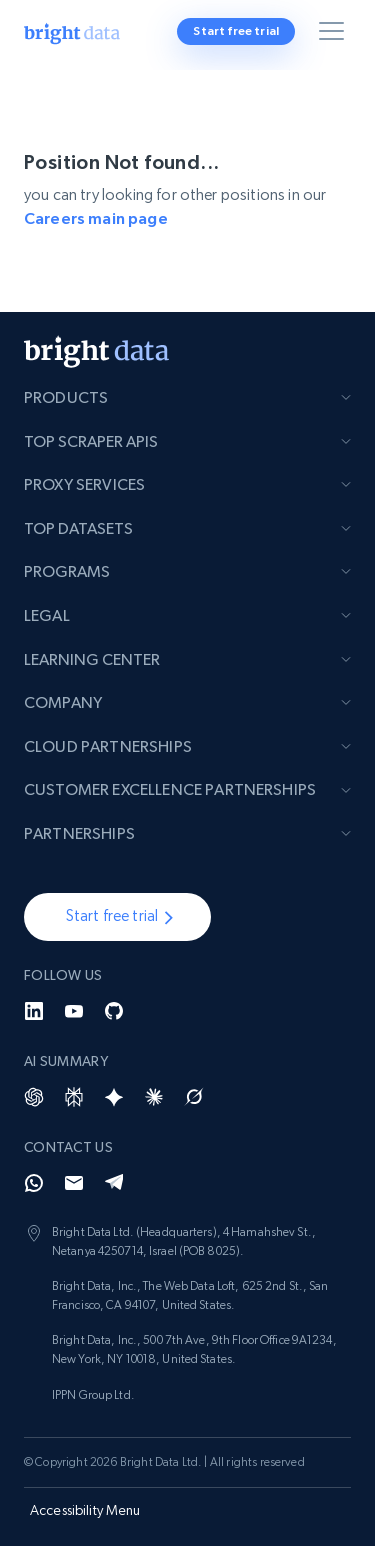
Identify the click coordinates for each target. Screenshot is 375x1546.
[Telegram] (114, 1183)
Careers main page (96, 218)
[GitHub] (114, 1011)
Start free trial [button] (236, 31)
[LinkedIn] (34, 1011)
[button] (117, 917)
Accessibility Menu (85, 1510)
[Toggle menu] (335, 35)
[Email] (74, 1183)
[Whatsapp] (34, 1183)
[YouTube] (74, 1011)
